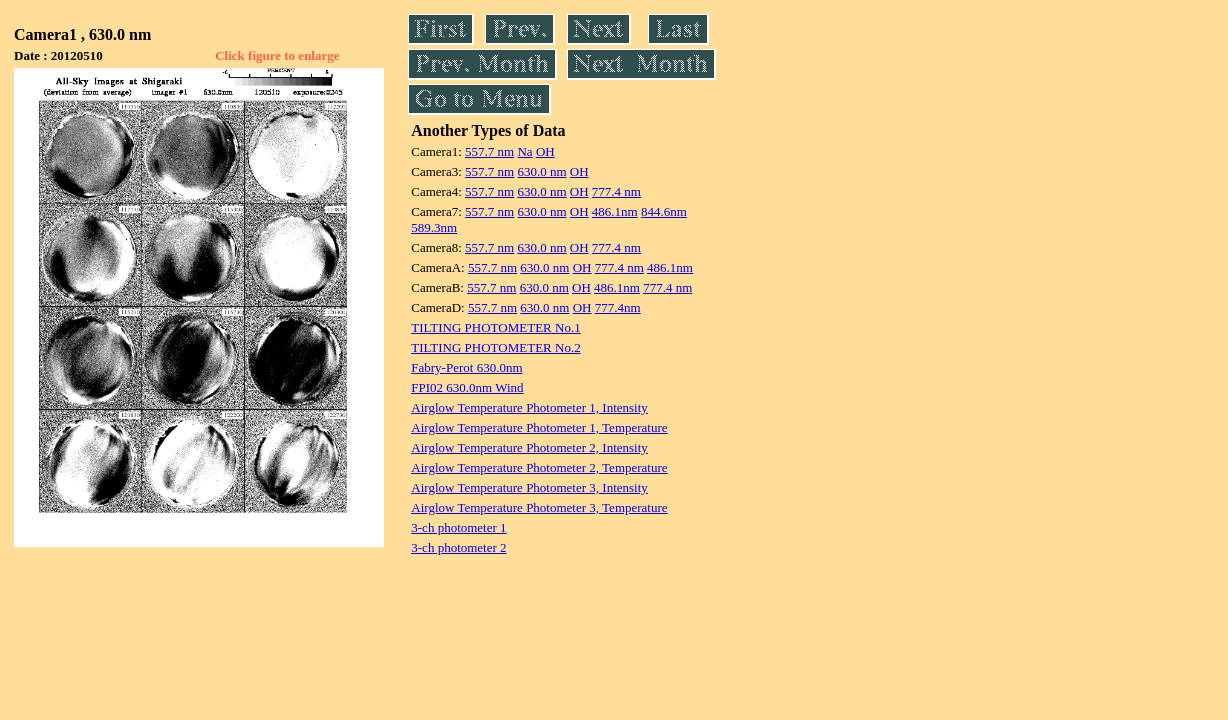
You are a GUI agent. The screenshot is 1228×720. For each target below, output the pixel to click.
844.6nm (664, 211)
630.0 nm (541, 171)
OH (545, 151)
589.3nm (434, 227)
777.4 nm (616, 191)
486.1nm (615, 211)
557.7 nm (489, 151)
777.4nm (618, 307)
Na (524, 151)
